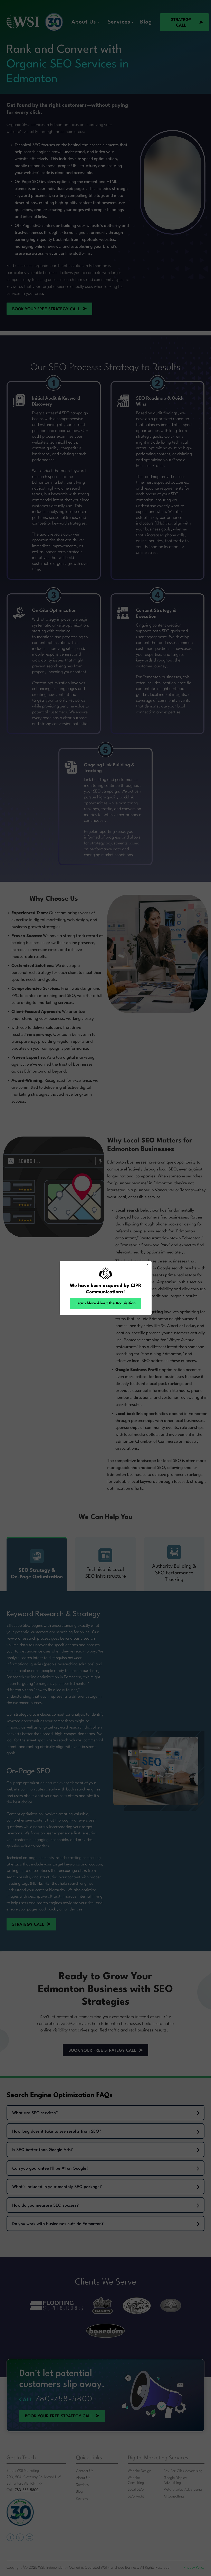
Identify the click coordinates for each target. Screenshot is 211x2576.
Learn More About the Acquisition (106, 1303)
